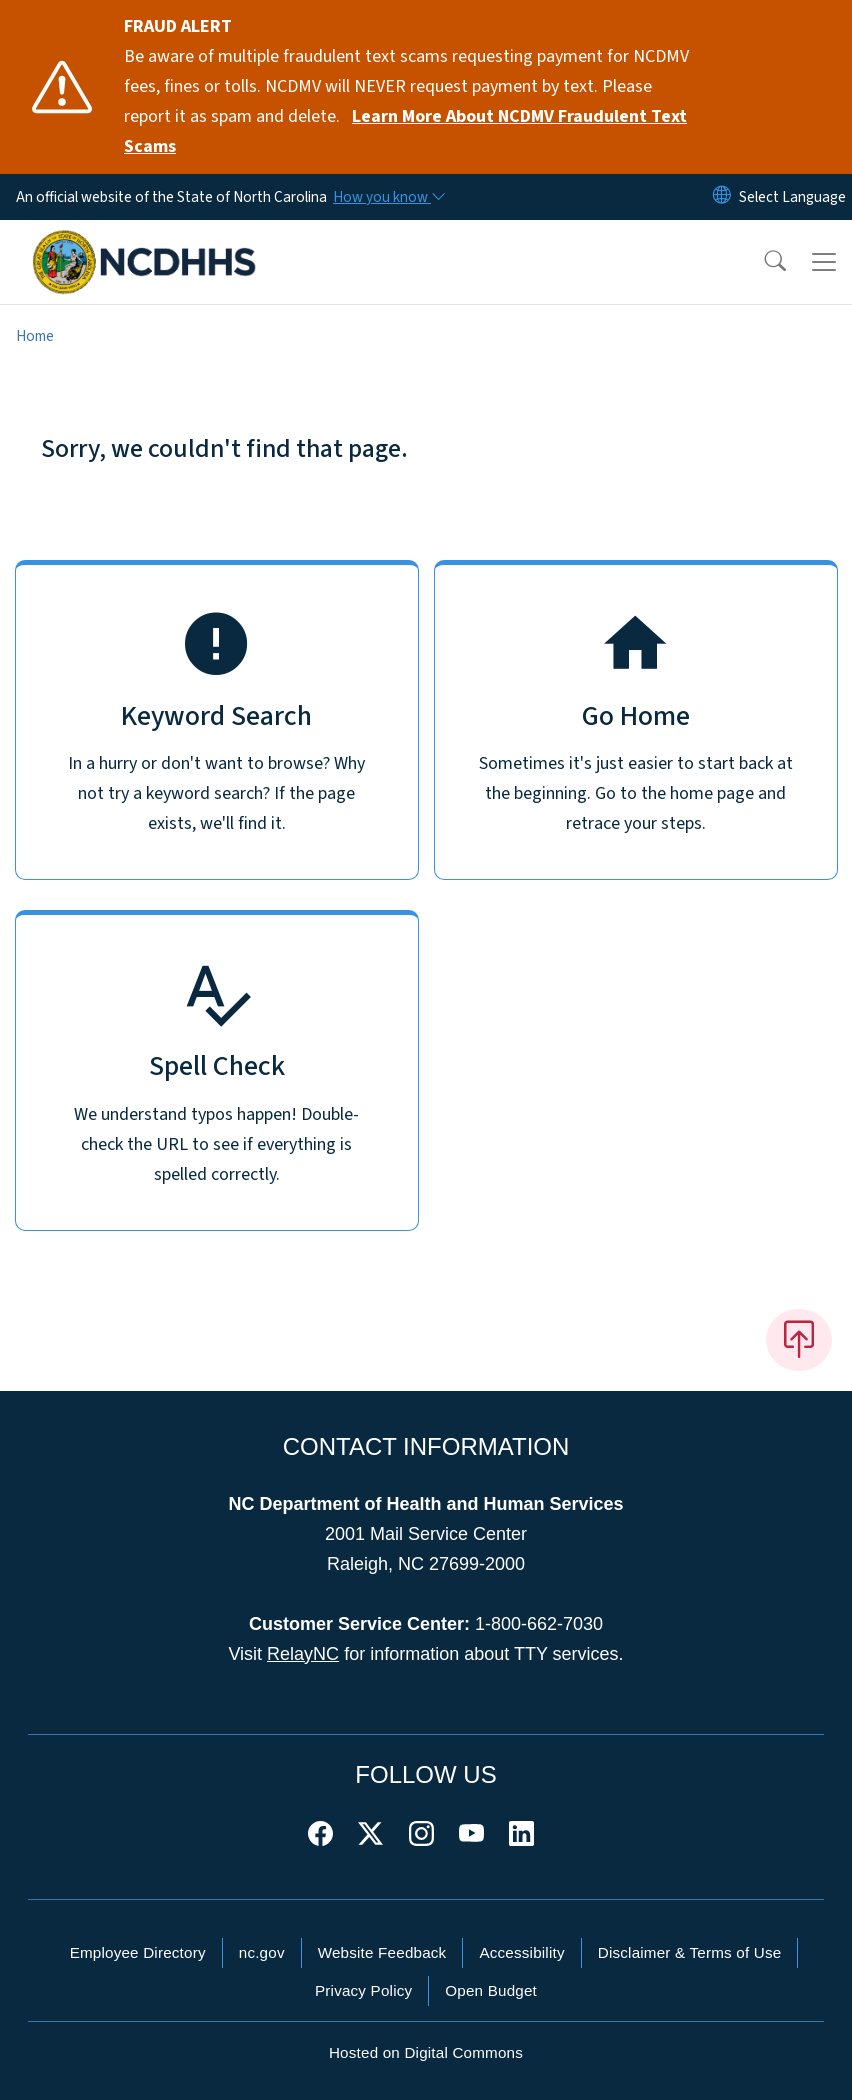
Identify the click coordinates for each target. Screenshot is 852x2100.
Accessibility (521, 1952)
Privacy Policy (363, 1990)
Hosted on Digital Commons (426, 2052)
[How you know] (388, 197)
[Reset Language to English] (722, 197)
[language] (792, 197)
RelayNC (303, 1654)
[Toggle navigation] (824, 262)
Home (35, 336)
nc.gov (262, 1952)
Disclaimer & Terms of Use (690, 1952)
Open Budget (491, 1990)
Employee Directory (138, 1952)
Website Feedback (382, 1952)
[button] (762, 262)
